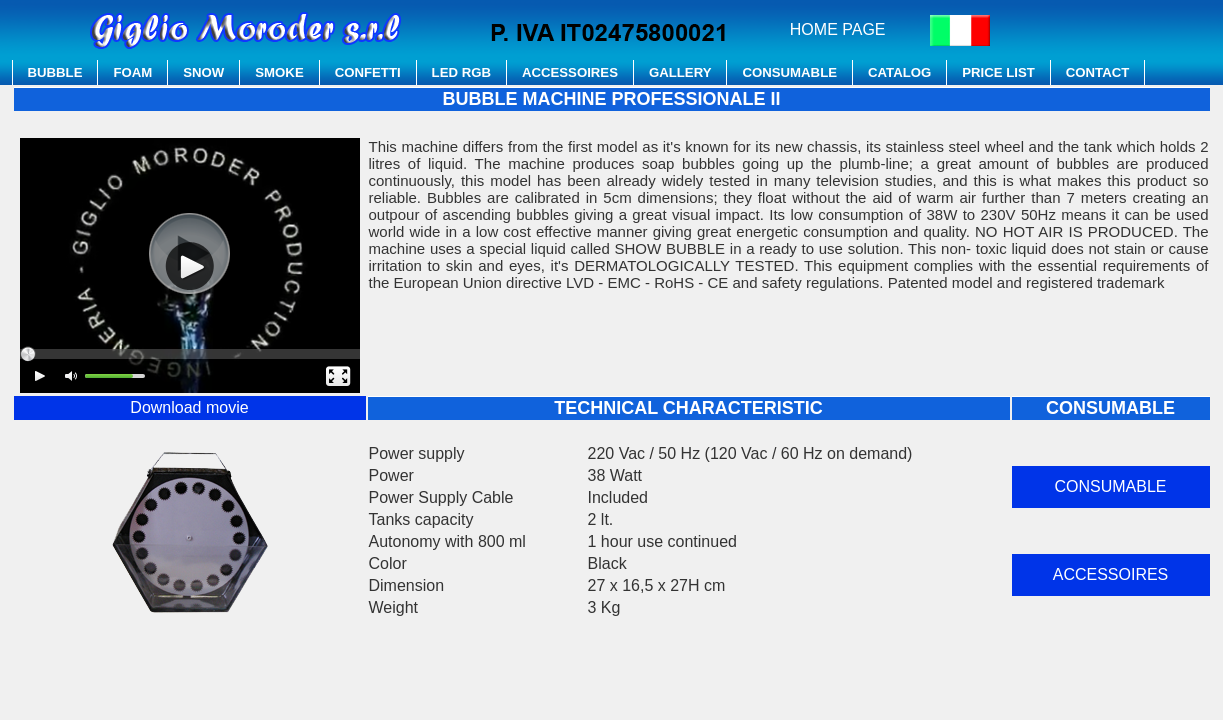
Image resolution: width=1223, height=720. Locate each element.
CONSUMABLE (789, 72)
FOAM (132, 72)
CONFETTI (368, 72)
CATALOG (899, 72)
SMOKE (279, 72)
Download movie (189, 407)
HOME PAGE (838, 29)
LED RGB (461, 72)
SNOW (203, 72)
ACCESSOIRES (570, 72)
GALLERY (680, 72)
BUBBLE (55, 72)
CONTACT (1097, 72)
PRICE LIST (998, 72)
